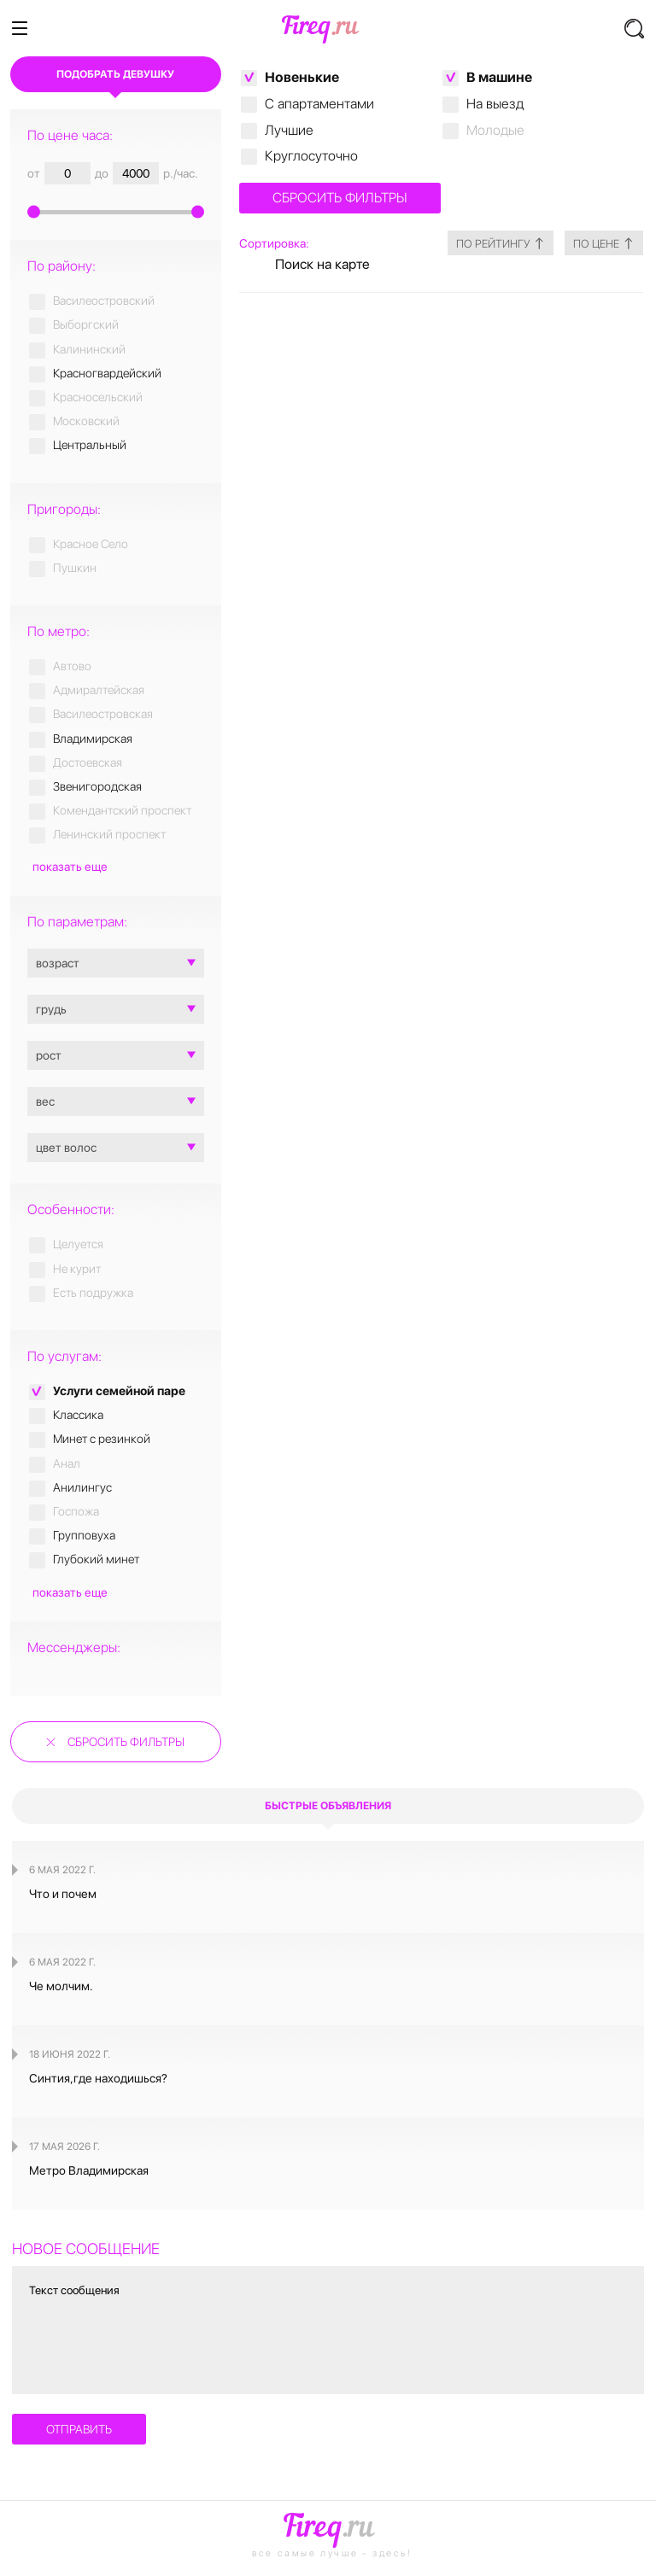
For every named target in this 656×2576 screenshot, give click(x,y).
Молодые (495, 130)
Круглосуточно (311, 156)
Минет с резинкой (101, 1439)
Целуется (78, 1244)
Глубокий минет (96, 1559)
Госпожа (76, 1511)
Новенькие (302, 77)
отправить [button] (79, 2429)
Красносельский (98, 397)
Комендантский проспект (122, 810)
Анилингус (82, 1487)
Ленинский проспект (109, 834)
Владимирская (92, 738)
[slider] (115, 210)
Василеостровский (104, 300)
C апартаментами (319, 104)
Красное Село (90, 544)
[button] (634, 28)
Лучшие (289, 130)
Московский (86, 421)
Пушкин (75, 568)
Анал (66, 1463)
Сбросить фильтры (125, 1742)
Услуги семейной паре (119, 1391)
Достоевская (87, 762)
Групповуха (84, 1535)
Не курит (77, 1269)
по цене (597, 243)
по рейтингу (481, 243)
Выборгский (86, 324)
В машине (499, 77)
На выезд (495, 104)
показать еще (70, 866)
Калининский (89, 349)
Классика (78, 1415)
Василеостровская (103, 714)
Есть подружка (93, 1293)
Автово (72, 666)
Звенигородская (97, 786)
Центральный (89, 445)
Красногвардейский (107, 373)
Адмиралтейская (98, 690)
